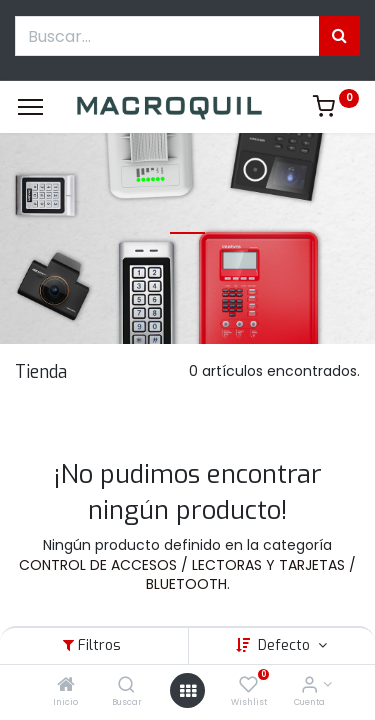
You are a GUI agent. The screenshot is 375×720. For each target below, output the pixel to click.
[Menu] (30, 107)
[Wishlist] (248, 686)
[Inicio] (66, 686)
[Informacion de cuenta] (309, 686)
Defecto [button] (286, 645)
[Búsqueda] (339, 36)
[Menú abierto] (188, 691)
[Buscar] (126, 686)
